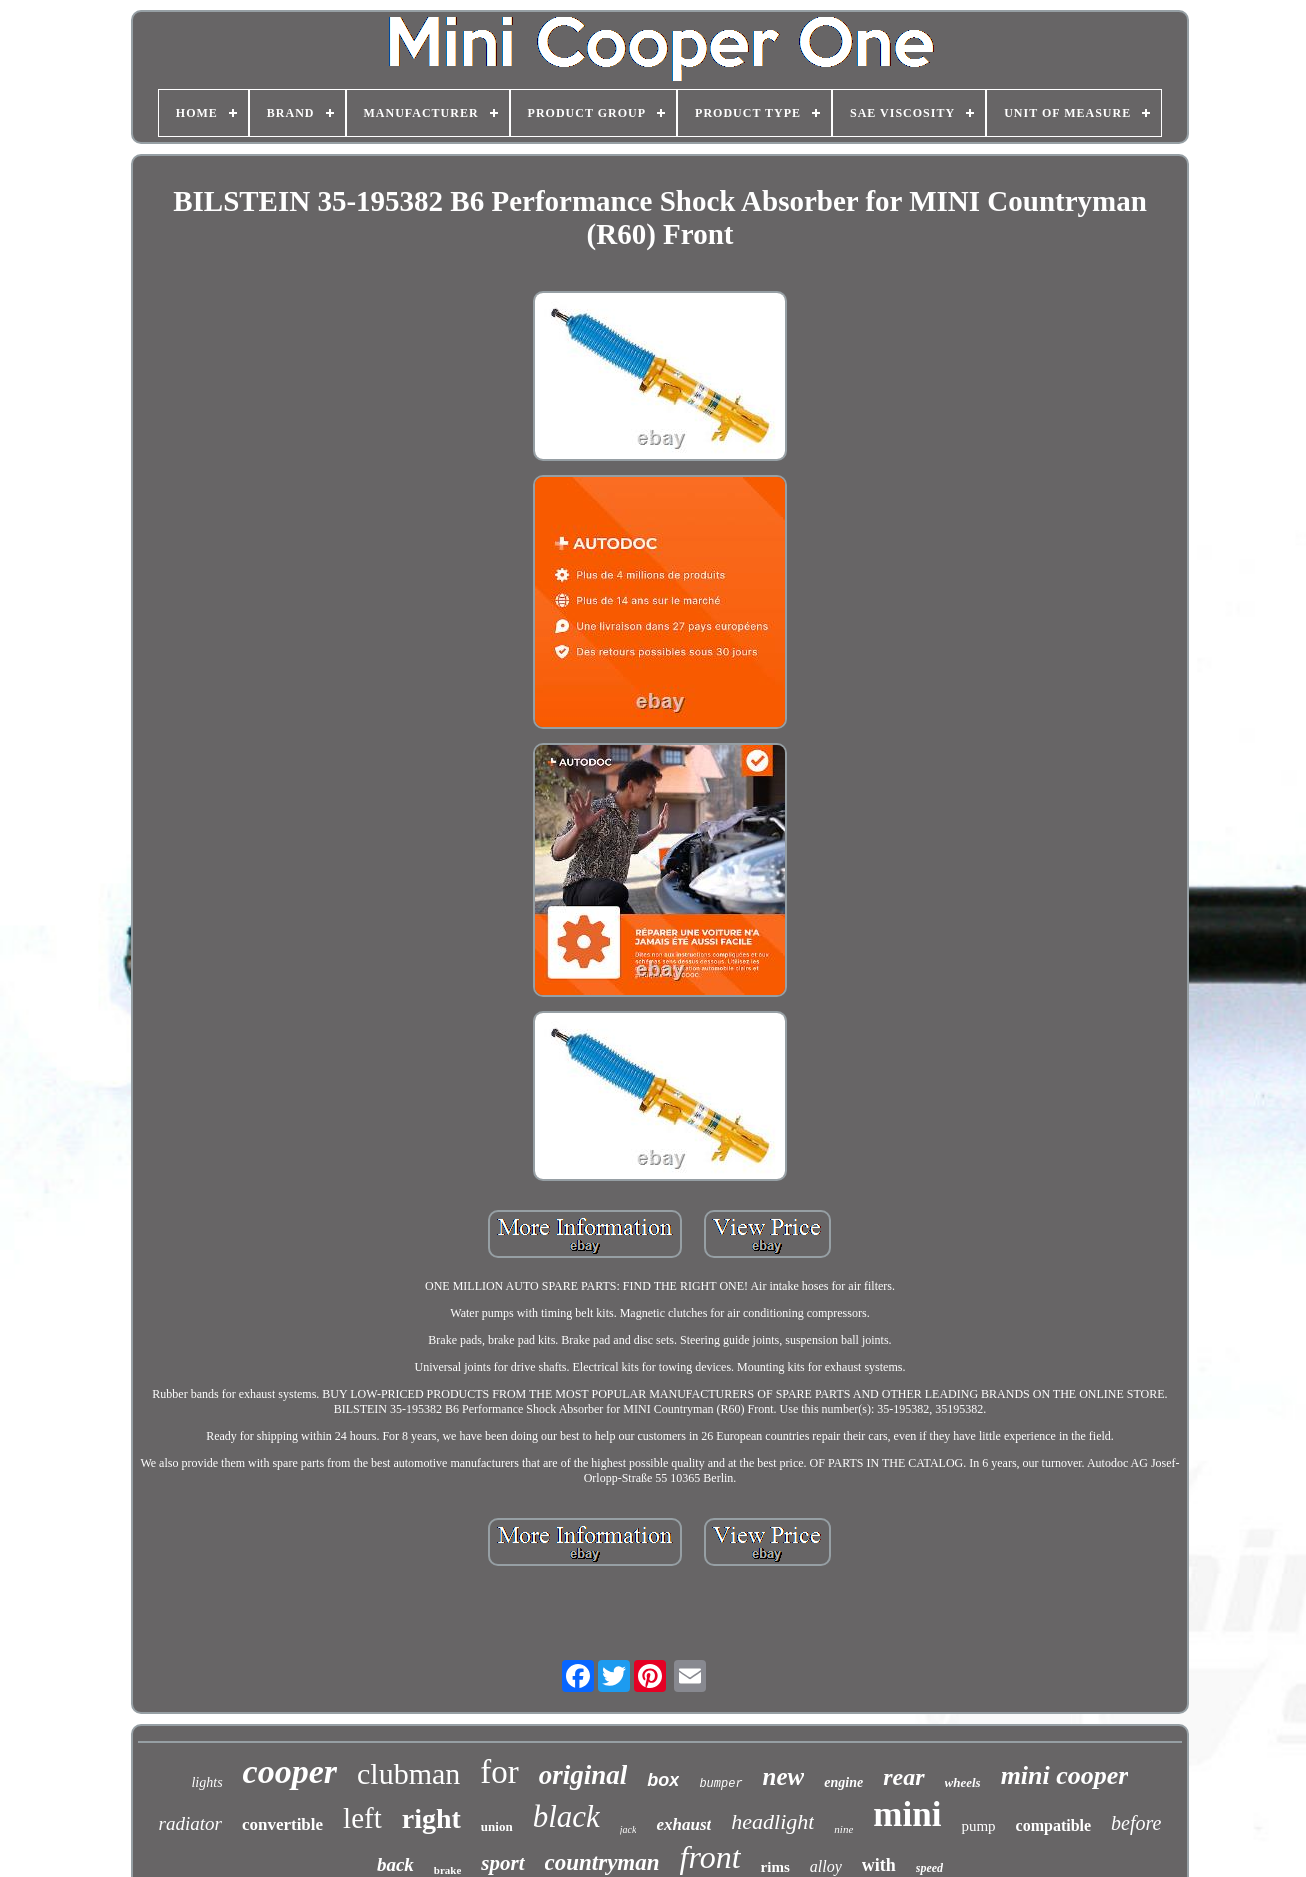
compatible (1054, 1825)
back (395, 1864)
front (710, 1857)
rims (775, 1867)
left (362, 1818)
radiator (190, 1823)
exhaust (683, 1824)
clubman (408, 1773)
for (499, 1772)
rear (903, 1777)
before (1136, 1823)
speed (929, 1868)
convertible (282, 1824)
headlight (772, 1821)
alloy (826, 1866)
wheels (963, 1782)
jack (628, 1829)
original (583, 1775)
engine (843, 1782)
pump (978, 1826)
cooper (290, 1771)
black (566, 1816)
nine (843, 1829)
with (879, 1865)
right (431, 1818)
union (497, 1826)
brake (448, 1870)
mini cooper (1065, 1775)
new (784, 1776)
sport (502, 1863)
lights (206, 1782)
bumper (720, 1784)
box (663, 1780)
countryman (602, 1862)
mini (907, 1814)
